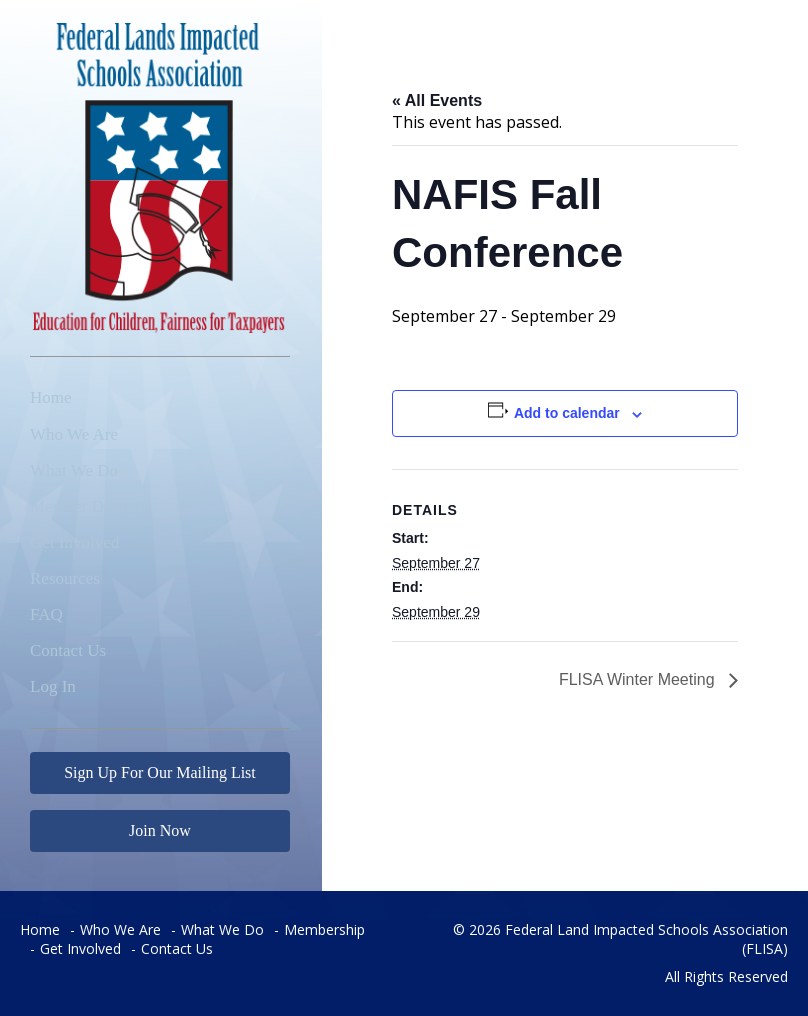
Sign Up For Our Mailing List (160, 772)
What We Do (74, 470)
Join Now (160, 830)
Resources (65, 578)
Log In (53, 686)
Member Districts (89, 506)
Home (51, 397)
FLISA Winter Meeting (639, 679)
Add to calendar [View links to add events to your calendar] (567, 413)
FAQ (46, 614)
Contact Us (68, 650)
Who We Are (74, 434)
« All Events (437, 100)
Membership (324, 929)
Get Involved (74, 542)
